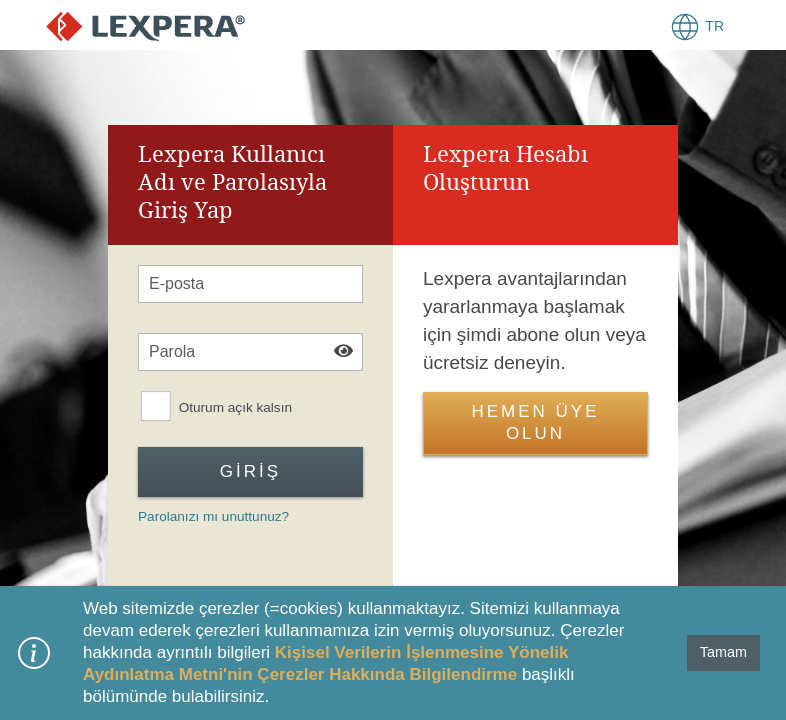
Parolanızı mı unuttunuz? (213, 516)
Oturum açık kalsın (235, 408)
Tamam (723, 652)
